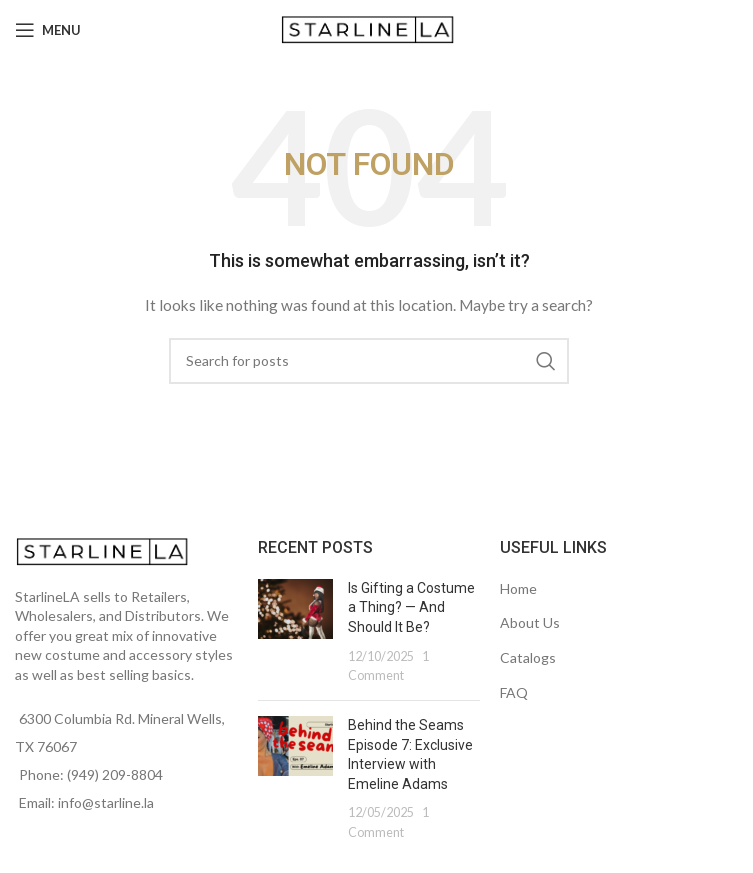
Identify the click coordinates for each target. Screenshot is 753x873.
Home (518, 588)
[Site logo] (369, 28)
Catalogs (528, 657)
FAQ (514, 692)
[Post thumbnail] (295, 632)
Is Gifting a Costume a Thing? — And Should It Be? (411, 607)
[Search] (369, 361)
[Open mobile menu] (48, 30)
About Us (530, 622)
